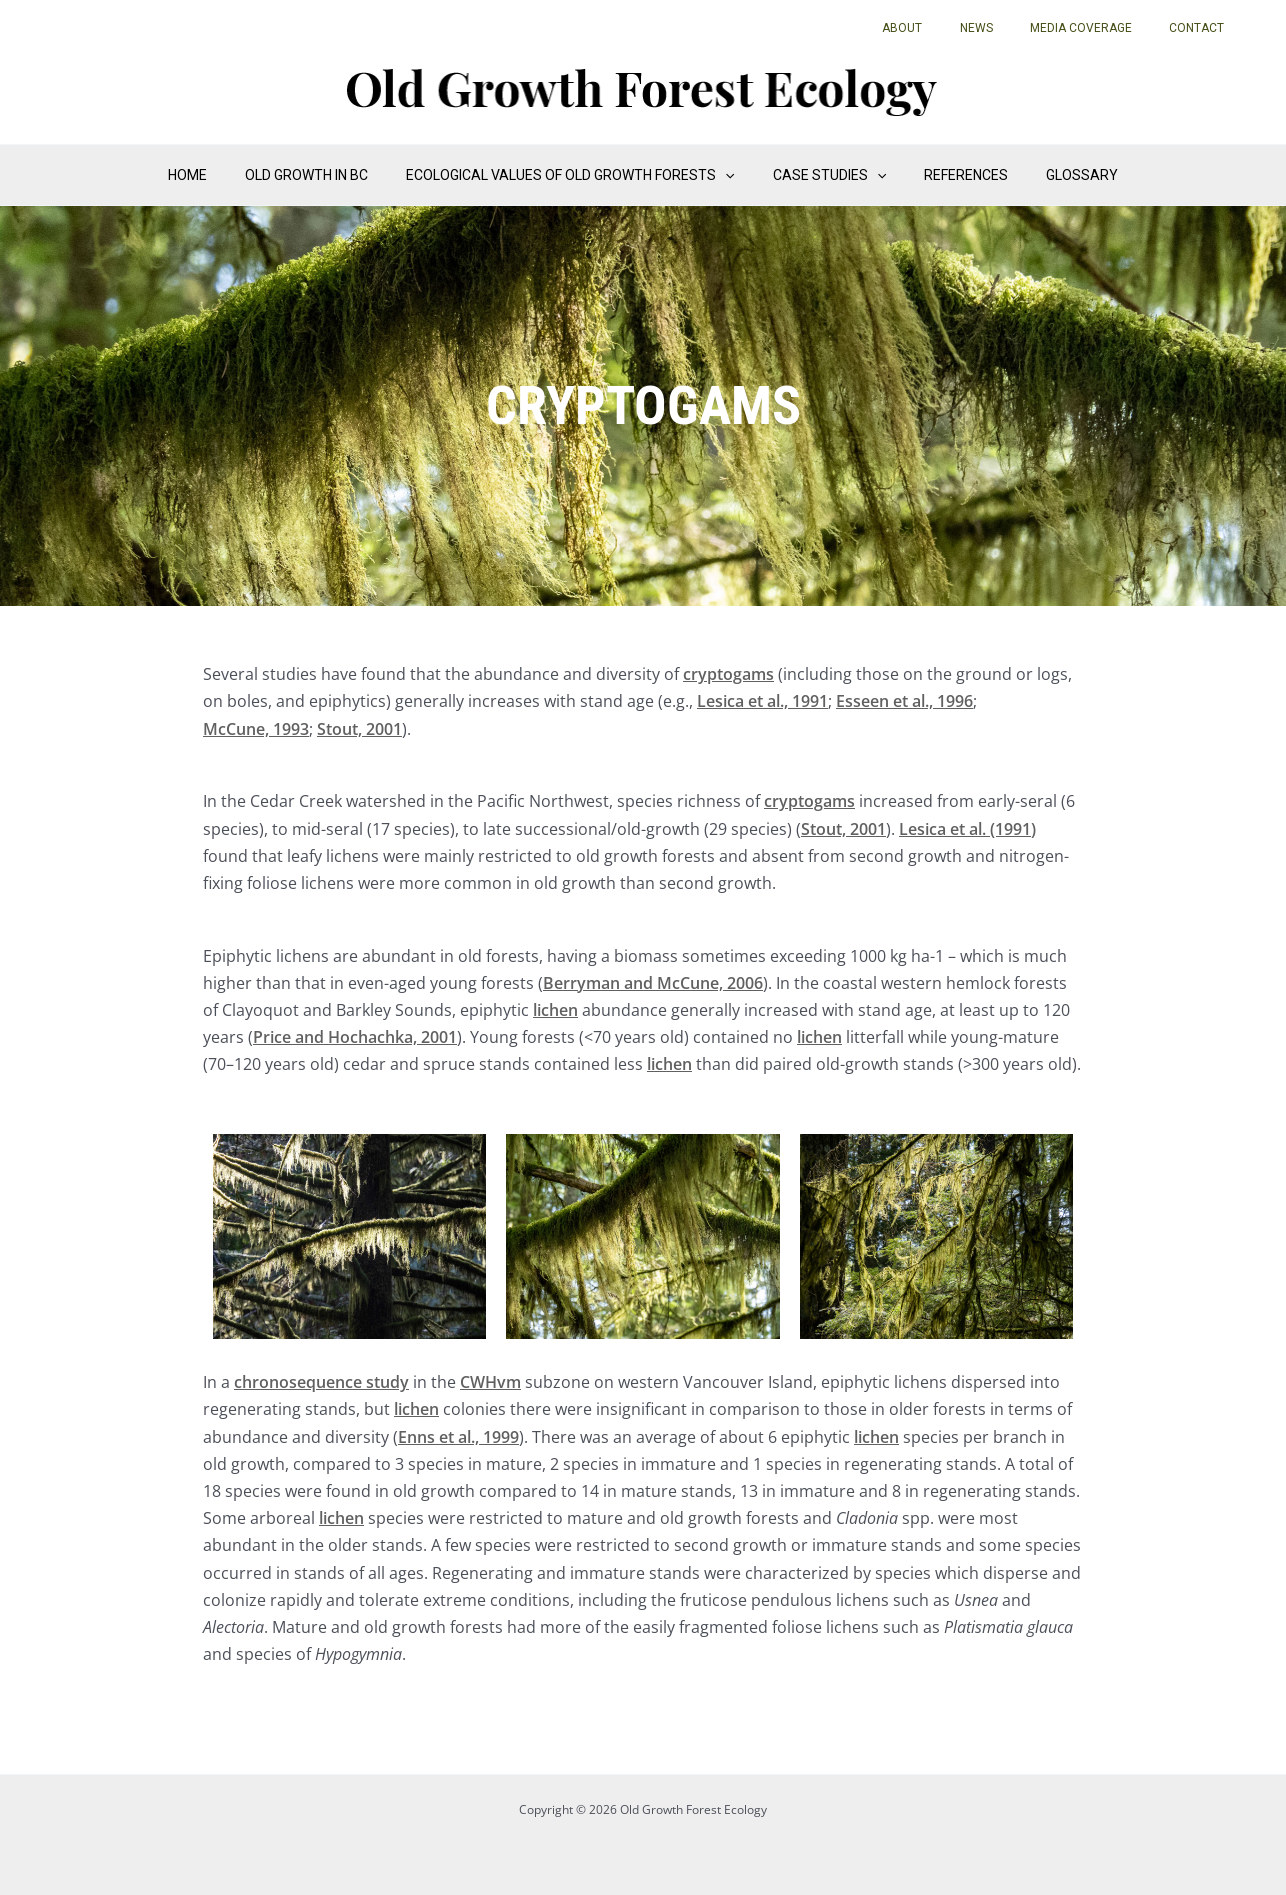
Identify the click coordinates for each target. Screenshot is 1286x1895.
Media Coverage (1101, 28)
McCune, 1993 (256, 729)
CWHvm (490, 1382)
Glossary (1057, 175)
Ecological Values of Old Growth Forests (575, 175)
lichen (555, 1010)
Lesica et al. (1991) (967, 829)
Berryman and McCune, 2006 (653, 983)
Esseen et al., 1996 (904, 701)
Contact (1203, 28)
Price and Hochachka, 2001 (355, 1037)
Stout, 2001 (359, 729)
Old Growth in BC (321, 175)
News (1009, 28)
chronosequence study (321, 1382)
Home (212, 175)
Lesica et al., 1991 (762, 701)
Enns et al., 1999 (458, 1437)
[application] (730, 175)
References (951, 175)
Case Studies (824, 175)
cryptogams (728, 674)
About (949, 28)
